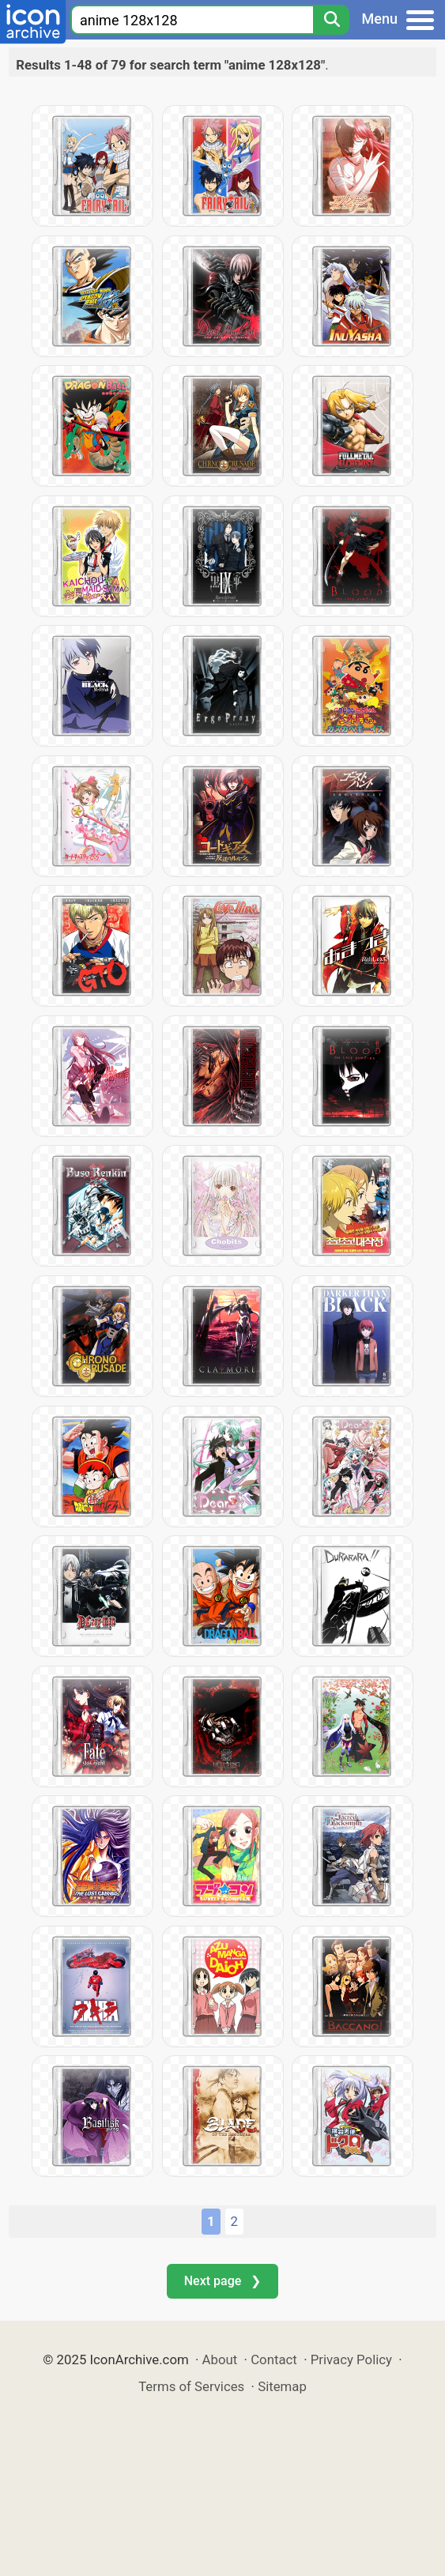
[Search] (331, 20)
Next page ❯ (222, 2280)
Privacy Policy (351, 2359)
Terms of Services (191, 2386)
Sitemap (282, 2386)
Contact (274, 2359)
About (220, 2359)
